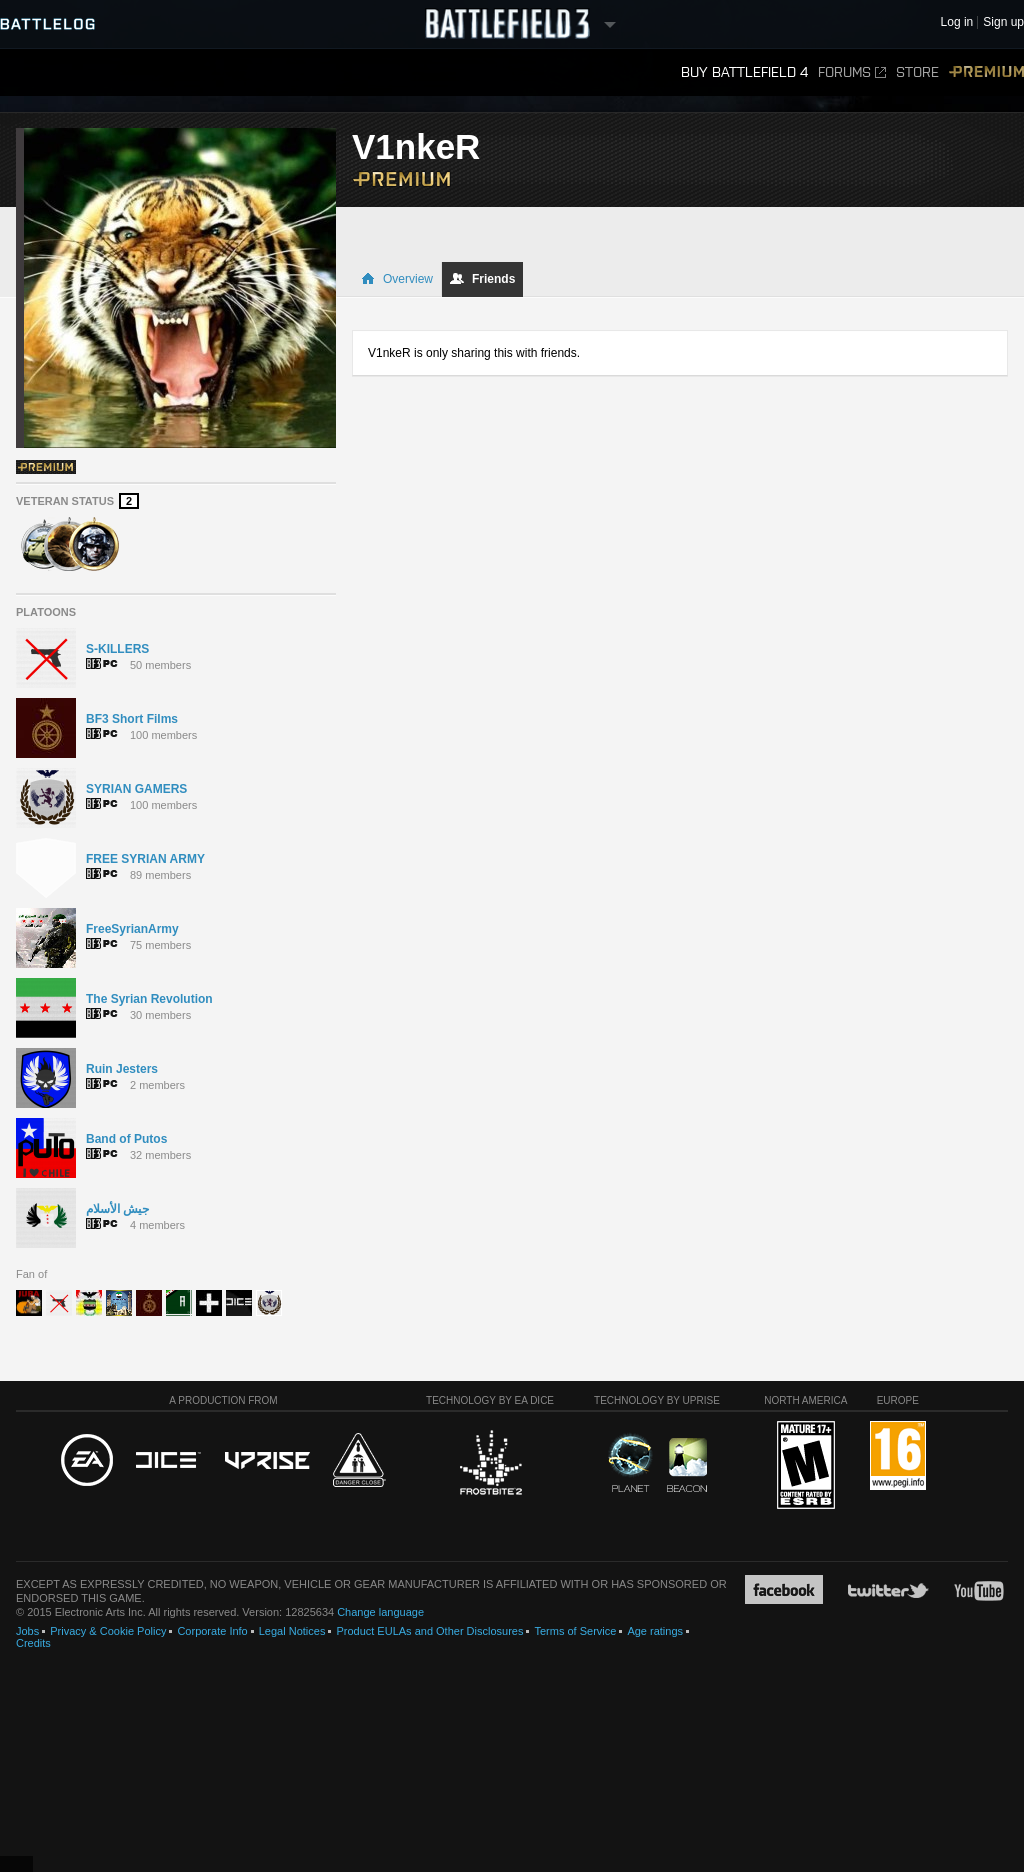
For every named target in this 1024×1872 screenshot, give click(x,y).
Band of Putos (126, 1139)
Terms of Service (575, 1631)
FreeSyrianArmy (132, 929)
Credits (33, 1643)
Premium (986, 72)
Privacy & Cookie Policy (108, 1631)
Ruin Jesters (122, 1069)
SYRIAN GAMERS (136, 789)
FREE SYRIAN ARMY (145, 859)
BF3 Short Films (132, 719)
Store (917, 72)
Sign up (1003, 22)
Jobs (27, 1631)
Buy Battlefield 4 (744, 72)
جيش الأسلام (117, 1209)
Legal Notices (292, 1631)
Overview (397, 279)
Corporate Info (212, 1631)
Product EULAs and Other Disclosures (429, 1631)
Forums (852, 72)
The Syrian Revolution (149, 999)
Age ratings (655, 1631)
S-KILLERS (117, 649)
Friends (482, 279)
